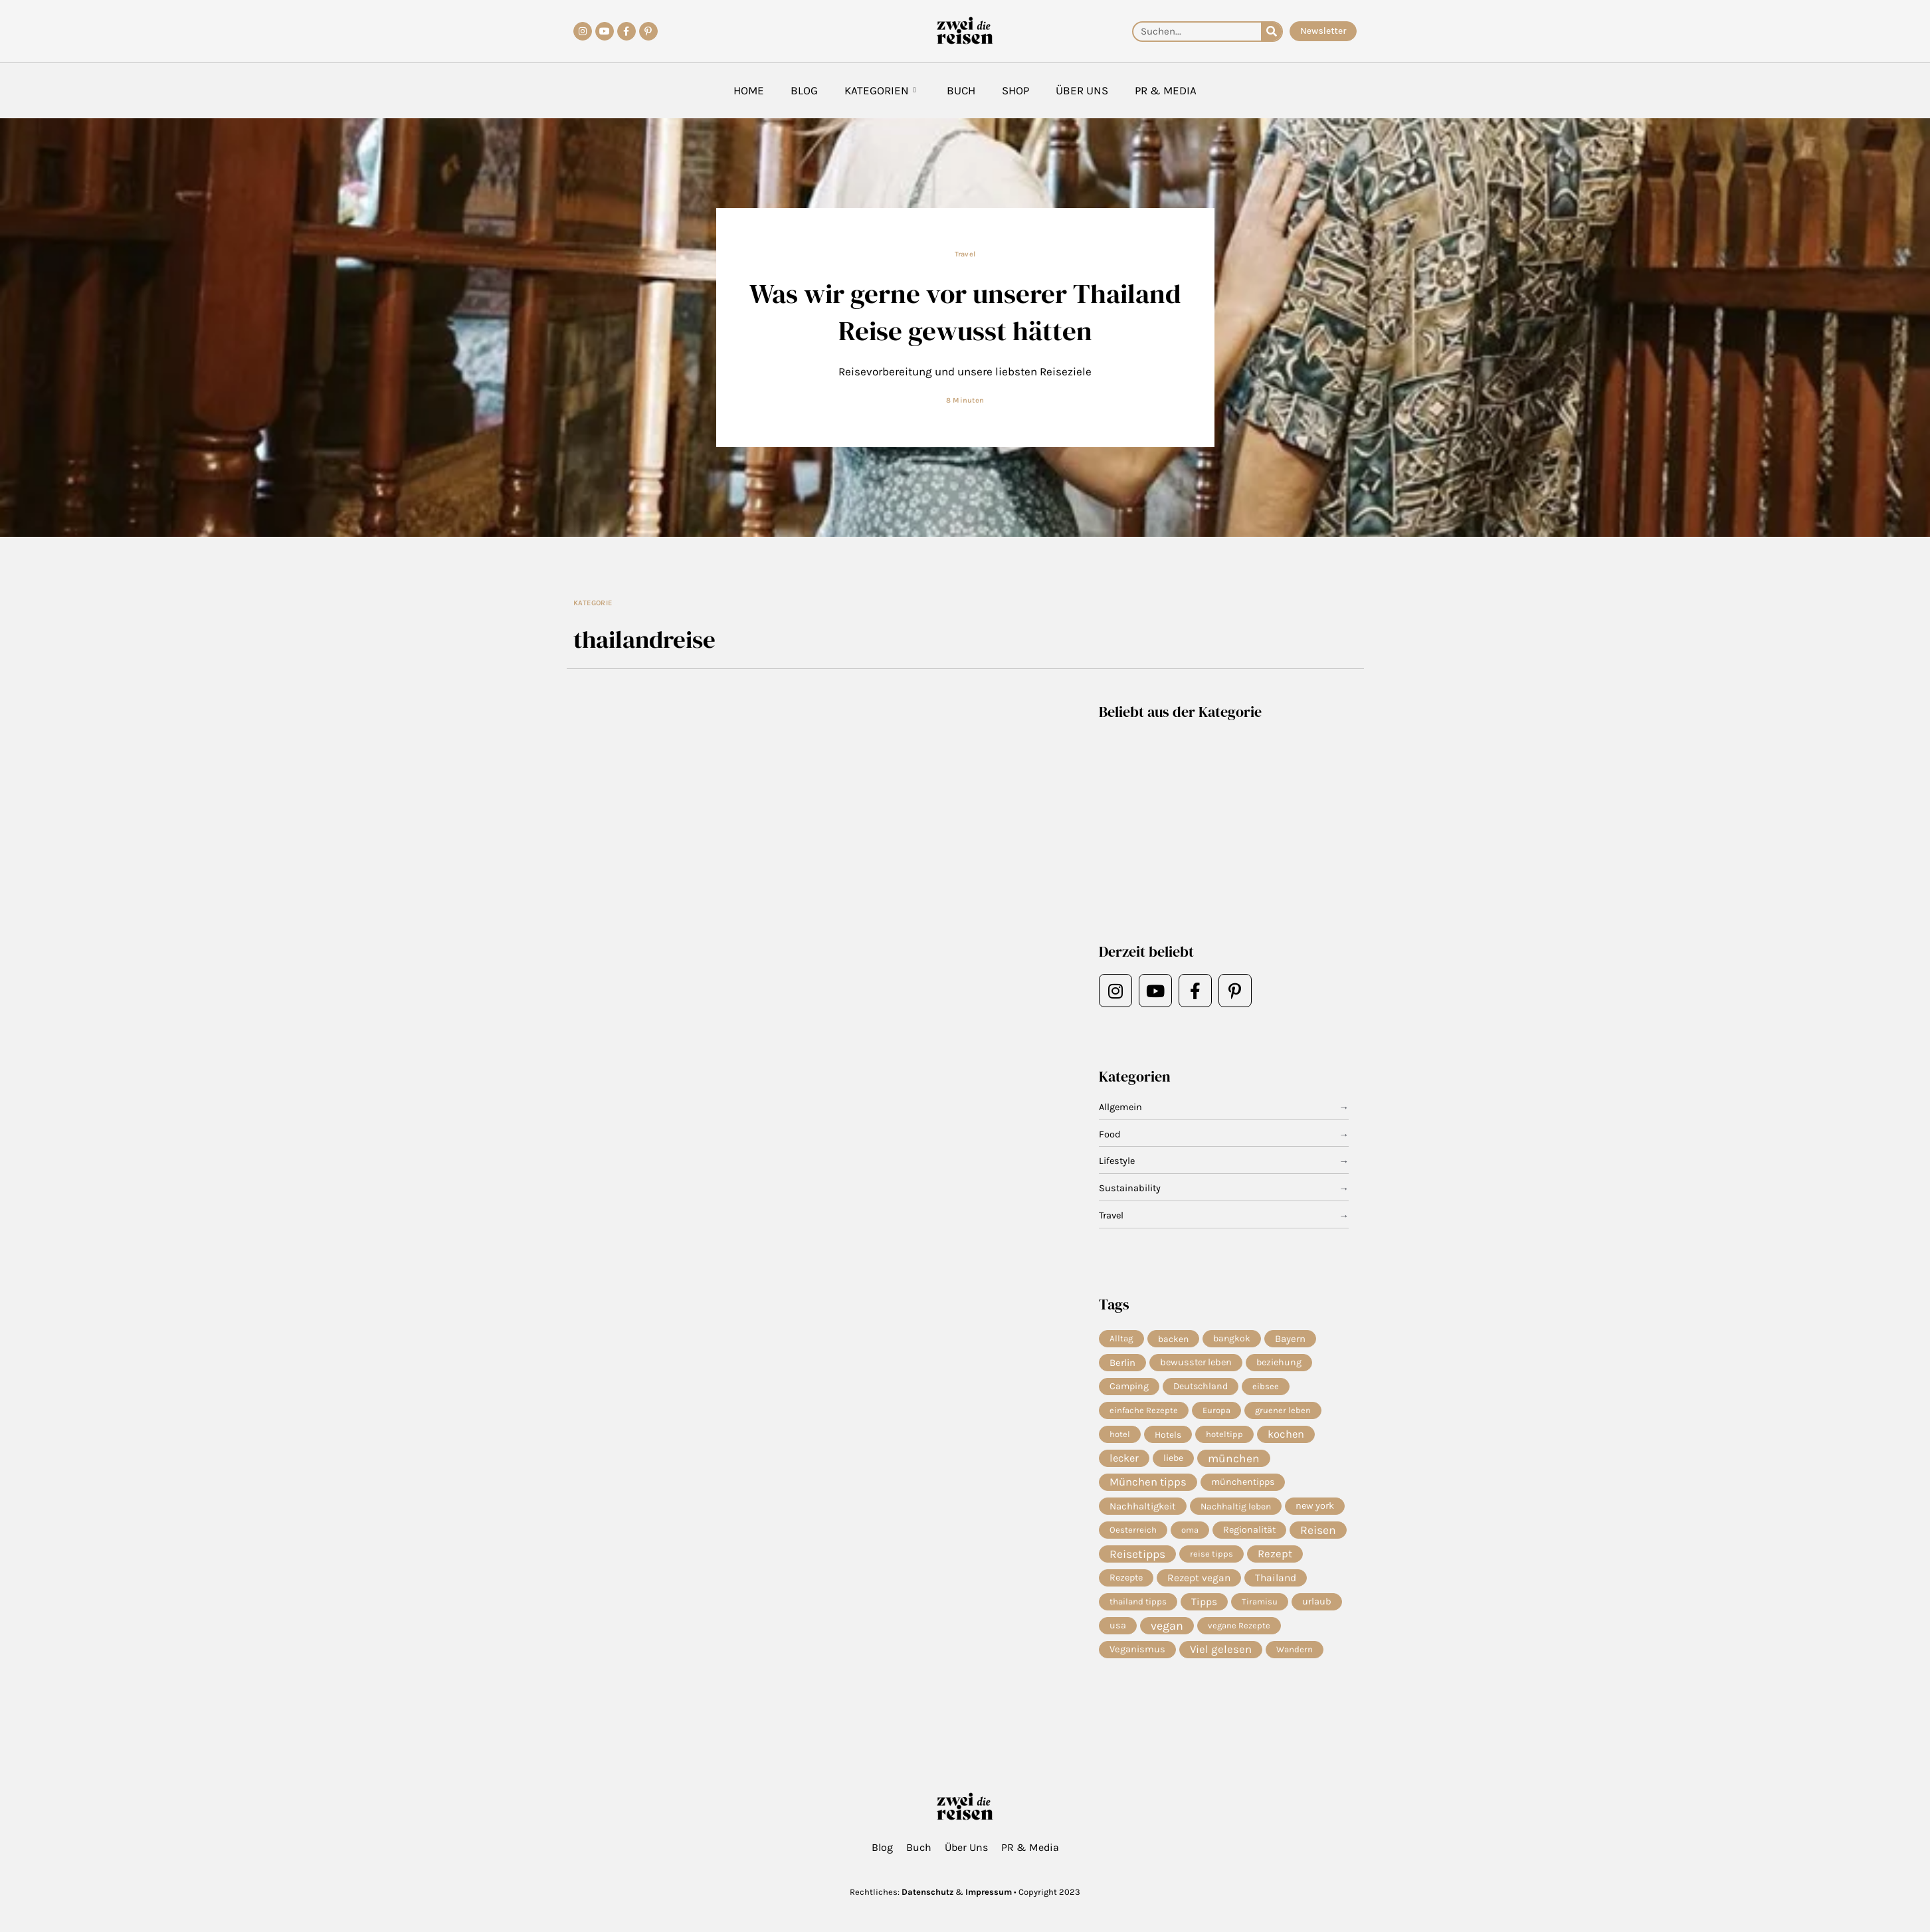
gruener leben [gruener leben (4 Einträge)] (1283, 1411)
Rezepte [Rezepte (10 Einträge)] (1126, 1583)
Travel (965, 254)
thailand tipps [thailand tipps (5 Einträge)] (1138, 1607)
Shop (1015, 90)
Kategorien (880, 90)
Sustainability (1130, 1189)
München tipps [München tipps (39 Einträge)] (1148, 1485)
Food (1110, 1135)
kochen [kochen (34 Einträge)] (1286, 1436)
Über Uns (1082, 90)
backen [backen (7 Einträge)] (1173, 1338)
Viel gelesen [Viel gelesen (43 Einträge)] (1221, 1656)
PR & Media (1166, 90)
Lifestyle (1118, 1161)
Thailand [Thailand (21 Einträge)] (1275, 1583)
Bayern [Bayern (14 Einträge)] (1290, 1339)
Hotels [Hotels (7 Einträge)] (1168, 1436)
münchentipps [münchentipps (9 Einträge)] (1242, 1485)
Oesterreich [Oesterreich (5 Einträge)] (1133, 1534)
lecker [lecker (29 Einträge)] (1124, 1460)
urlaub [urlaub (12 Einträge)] (1316, 1606)
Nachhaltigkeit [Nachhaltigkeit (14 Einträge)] (1143, 1509)
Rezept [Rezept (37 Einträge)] (1275, 1558)
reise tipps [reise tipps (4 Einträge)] (1211, 1558)
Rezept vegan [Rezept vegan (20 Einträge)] (1198, 1583)
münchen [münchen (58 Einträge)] (1234, 1461)
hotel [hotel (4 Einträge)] (1120, 1436)
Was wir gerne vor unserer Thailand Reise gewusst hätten (965, 311)
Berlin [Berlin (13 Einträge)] (1122, 1363)
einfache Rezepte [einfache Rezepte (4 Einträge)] (1144, 1411)
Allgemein (1121, 1107)
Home (748, 90)
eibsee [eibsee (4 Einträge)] (1265, 1388)
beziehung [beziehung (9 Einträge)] (1279, 1363)
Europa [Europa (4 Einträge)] (1216, 1411)
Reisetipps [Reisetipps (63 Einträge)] (1137, 1558)
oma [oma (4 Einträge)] (1190, 1534)
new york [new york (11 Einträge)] (1315, 1509)
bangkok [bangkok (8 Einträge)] (1231, 1338)
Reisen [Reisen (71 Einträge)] (1318, 1534)
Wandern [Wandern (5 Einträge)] (1294, 1656)
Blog (804, 90)
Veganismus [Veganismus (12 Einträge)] (1137, 1656)
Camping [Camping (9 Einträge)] (1129, 1387)
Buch (961, 90)
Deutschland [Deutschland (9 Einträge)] (1200, 1387)
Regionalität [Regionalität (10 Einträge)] (1249, 1533)
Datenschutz (927, 1892)
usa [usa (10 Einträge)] (1118, 1631)
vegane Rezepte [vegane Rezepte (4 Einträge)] (1239, 1631)
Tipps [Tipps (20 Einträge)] (1204, 1607)
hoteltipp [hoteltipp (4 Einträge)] (1224, 1436)
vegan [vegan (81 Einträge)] (1167, 1631)
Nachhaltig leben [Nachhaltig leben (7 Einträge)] (1236, 1509)
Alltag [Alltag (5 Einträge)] (1121, 1338)
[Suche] (1271, 32)
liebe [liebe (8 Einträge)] (1173, 1460)
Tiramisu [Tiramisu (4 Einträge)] (1260, 1607)
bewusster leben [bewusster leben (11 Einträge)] (1196, 1363)
